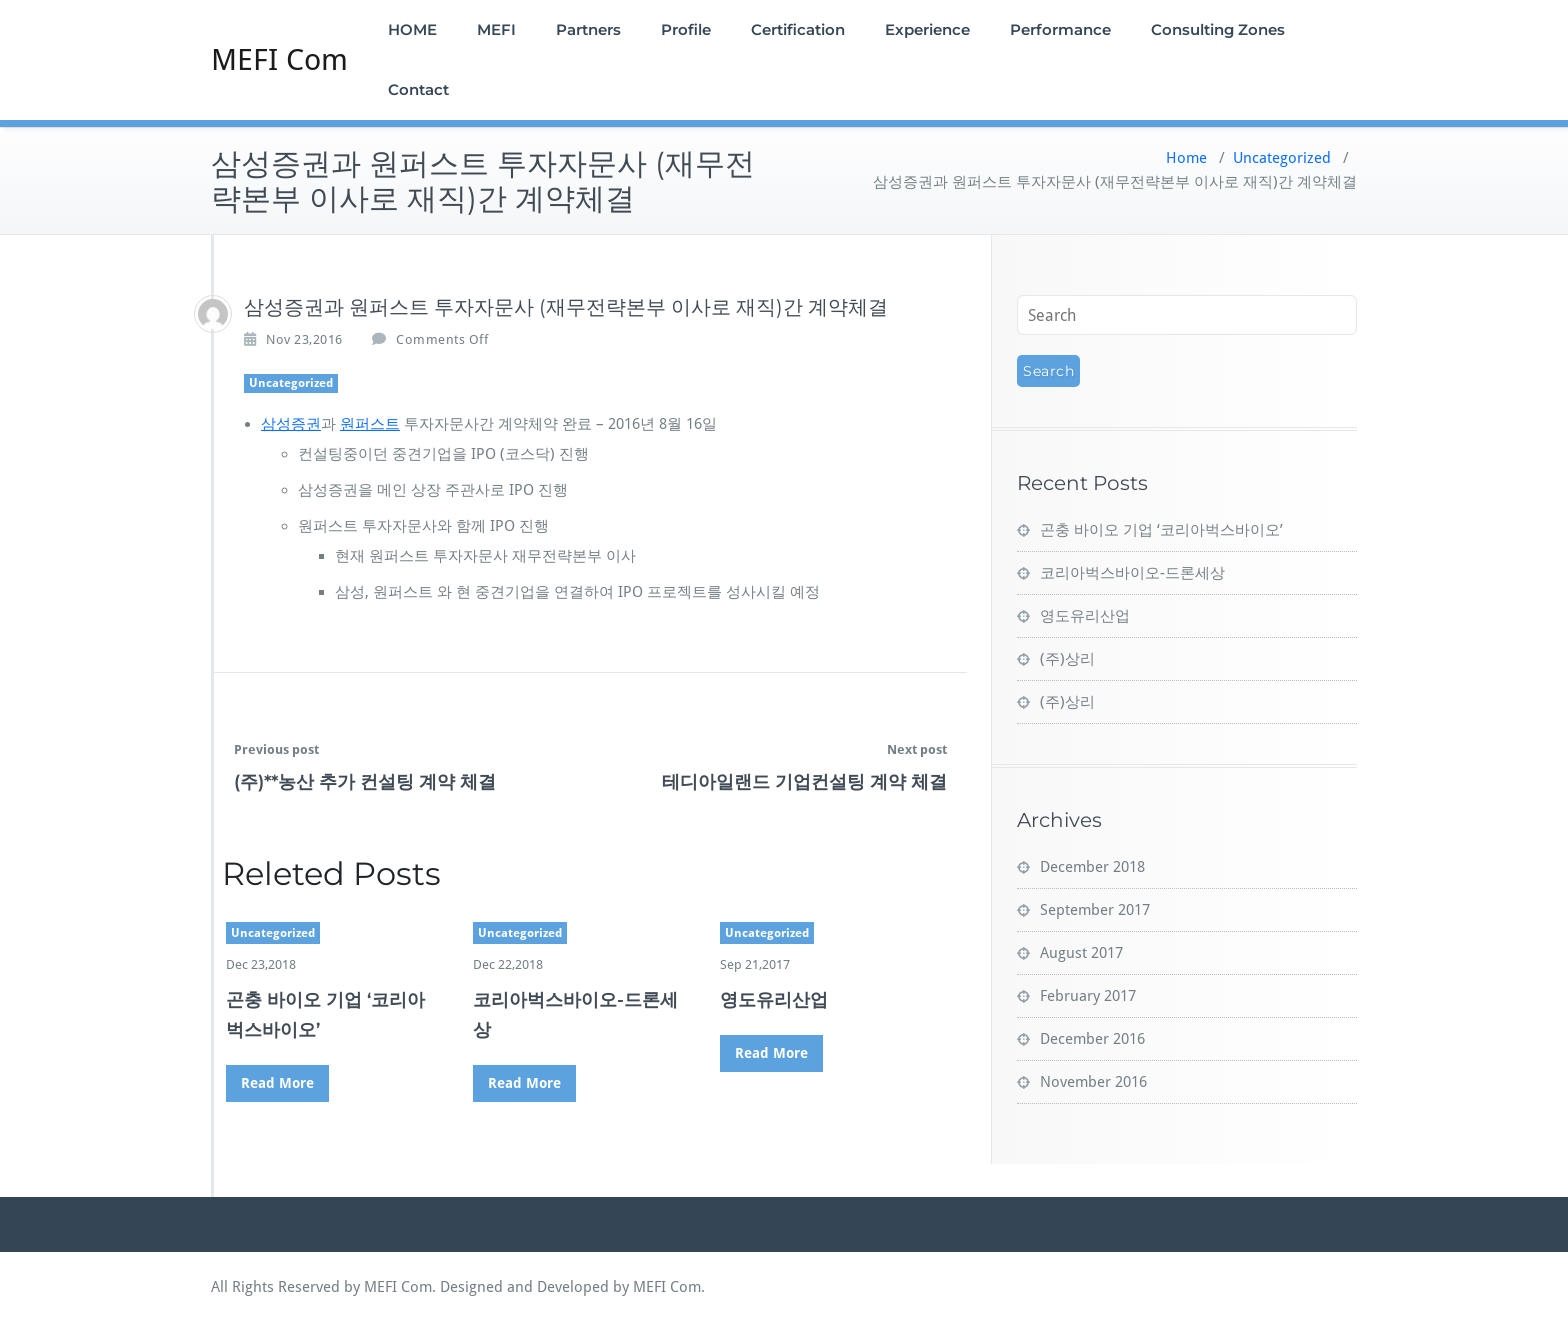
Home (1186, 158)
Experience (927, 29)
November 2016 (1093, 1082)
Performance (1060, 29)
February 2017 (1088, 996)
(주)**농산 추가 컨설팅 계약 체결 (365, 782)
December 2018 (1092, 867)
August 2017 (1081, 953)
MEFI (496, 29)
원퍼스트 (370, 424)
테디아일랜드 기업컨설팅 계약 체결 (804, 782)
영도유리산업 (774, 1000)
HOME (412, 29)
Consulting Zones (1218, 29)
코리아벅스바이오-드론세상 (1132, 573)
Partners (588, 29)
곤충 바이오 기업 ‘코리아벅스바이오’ (1161, 530)
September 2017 (1095, 910)
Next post (917, 749)
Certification (798, 29)
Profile (686, 29)
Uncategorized (1282, 158)
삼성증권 (291, 424)
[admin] (213, 314)
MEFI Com (279, 59)
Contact (418, 89)
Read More (277, 1083)
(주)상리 (1067, 659)
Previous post (276, 749)
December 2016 (1092, 1039)
